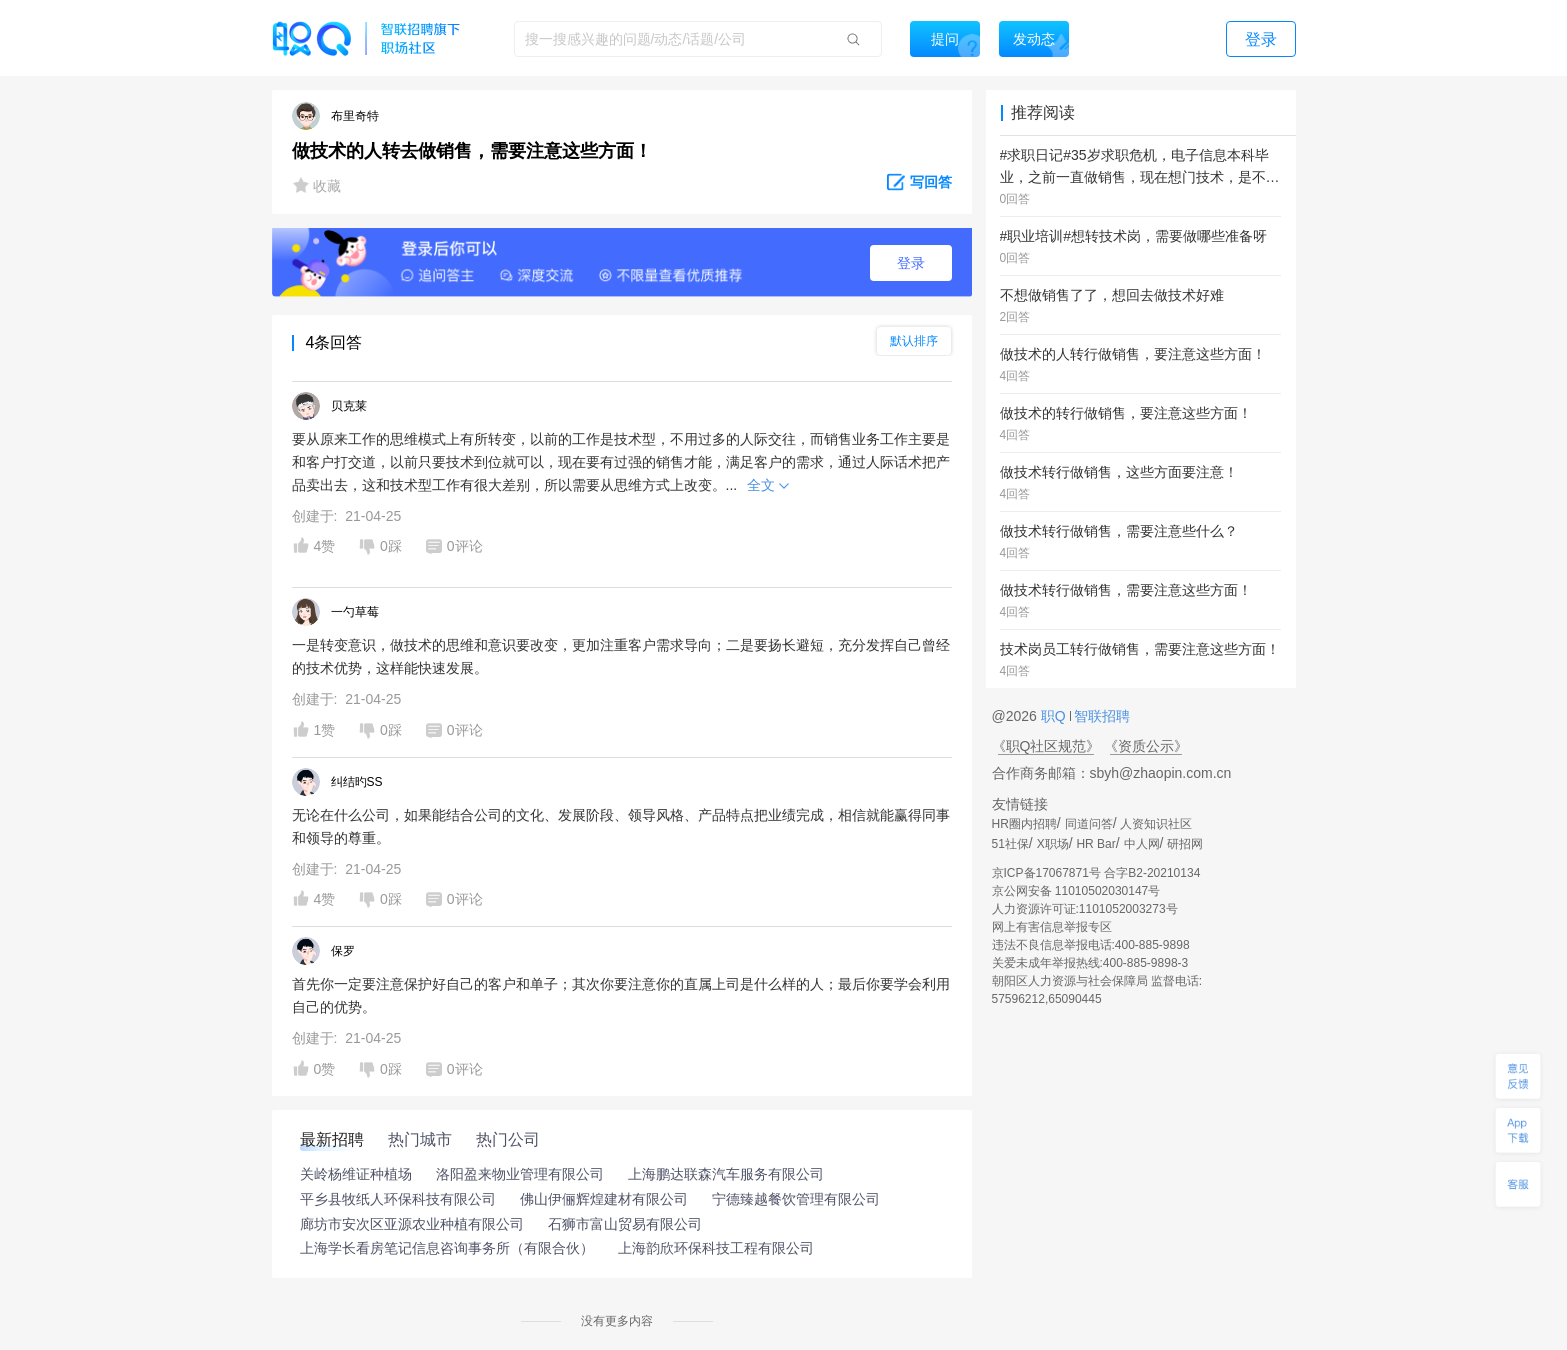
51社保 (1010, 844)
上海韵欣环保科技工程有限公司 (716, 1248)
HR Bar (1095, 844)
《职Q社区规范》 (1046, 746)
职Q (1055, 716)
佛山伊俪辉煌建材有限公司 (604, 1199)
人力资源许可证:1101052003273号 (1085, 909)
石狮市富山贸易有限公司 (625, 1224)
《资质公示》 (1146, 746)
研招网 (1185, 844)
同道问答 (1089, 824)
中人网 (1142, 844)
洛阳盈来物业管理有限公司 (520, 1174)
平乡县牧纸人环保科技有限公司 (398, 1199)
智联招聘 (1101, 716)
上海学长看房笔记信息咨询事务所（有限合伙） (447, 1248)
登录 (911, 263)
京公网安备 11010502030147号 (1076, 891)
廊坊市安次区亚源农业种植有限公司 (412, 1224)
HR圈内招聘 (1024, 824)
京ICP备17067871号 (1046, 873)
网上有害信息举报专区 (1052, 927)
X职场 (1053, 844)
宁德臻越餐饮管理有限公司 (796, 1199)
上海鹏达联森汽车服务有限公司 (726, 1174)
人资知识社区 (1156, 824)
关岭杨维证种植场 (356, 1174)
